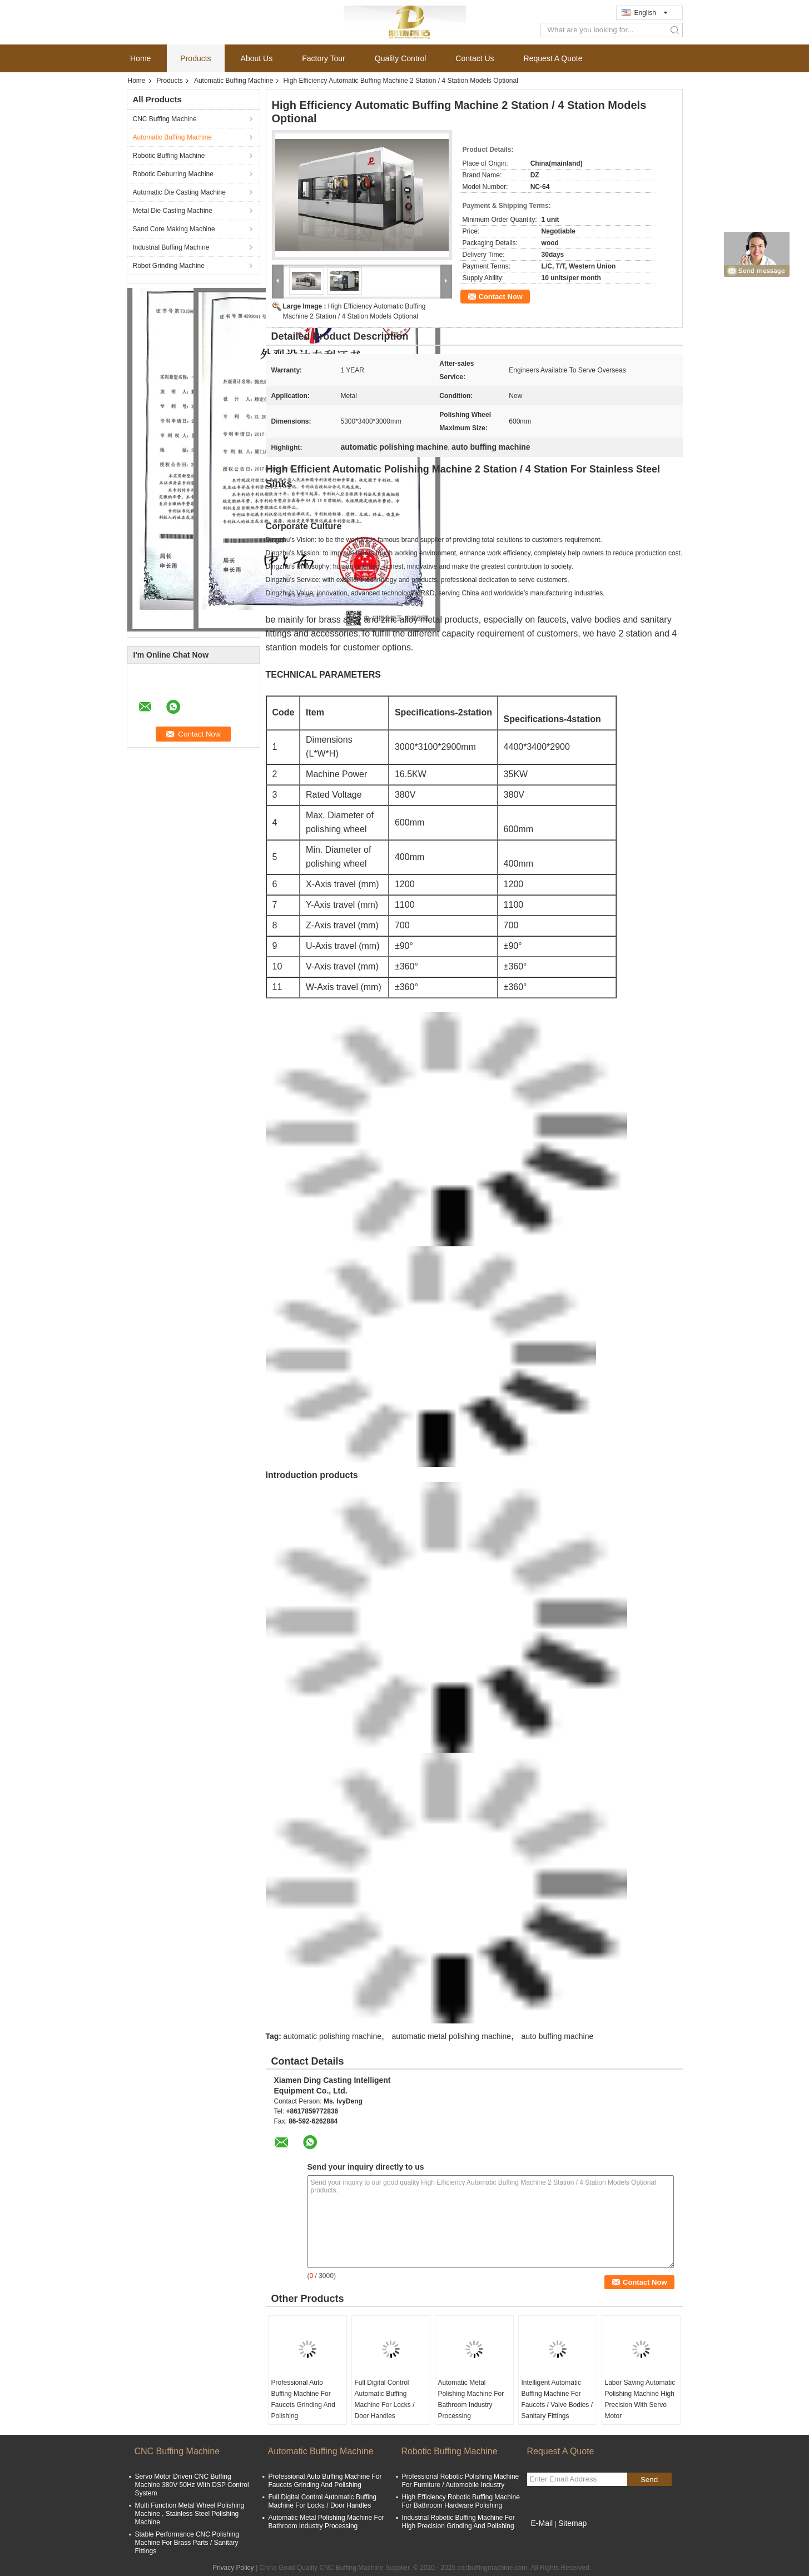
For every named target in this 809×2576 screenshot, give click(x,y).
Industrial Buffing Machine (171, 247)
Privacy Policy (233, 2568)
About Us (257, 58)
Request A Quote (553, 58)
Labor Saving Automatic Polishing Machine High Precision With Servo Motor (640, 2399)
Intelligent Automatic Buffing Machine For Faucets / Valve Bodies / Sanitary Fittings (557, 2399)
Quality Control (400, 58)
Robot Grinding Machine (169, 266)
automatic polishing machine (332, 2036)
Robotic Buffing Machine (169, 156)
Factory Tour (323, 58)
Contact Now (501, 296)
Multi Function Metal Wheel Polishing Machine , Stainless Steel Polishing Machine (190, 2514)
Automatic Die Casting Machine (179, 192)
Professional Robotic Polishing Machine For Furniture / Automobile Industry (460, 2481)
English (651, 13)
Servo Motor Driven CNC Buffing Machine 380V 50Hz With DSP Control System (192, 2485)
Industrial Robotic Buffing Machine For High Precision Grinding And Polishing (458, 2522)
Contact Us (474, 58)
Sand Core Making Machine (174, 229)
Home (140, 58)
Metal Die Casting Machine (172, 211)
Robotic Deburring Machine (173, 174)
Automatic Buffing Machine (234, 80)
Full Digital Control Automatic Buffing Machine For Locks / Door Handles (385, 2399)
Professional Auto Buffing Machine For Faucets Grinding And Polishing (303, 2399)
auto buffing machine (558, 2036)
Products (195, 58)
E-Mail (542, 2523)
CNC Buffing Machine (165, 119)
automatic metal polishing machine (451, 2036)
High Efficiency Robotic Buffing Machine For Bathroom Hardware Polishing (461, 2501)
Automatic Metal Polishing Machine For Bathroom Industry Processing (471, 2399)
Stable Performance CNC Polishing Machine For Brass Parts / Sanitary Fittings (187, 2542)
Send (649, 2479)
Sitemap (572, 2523)
